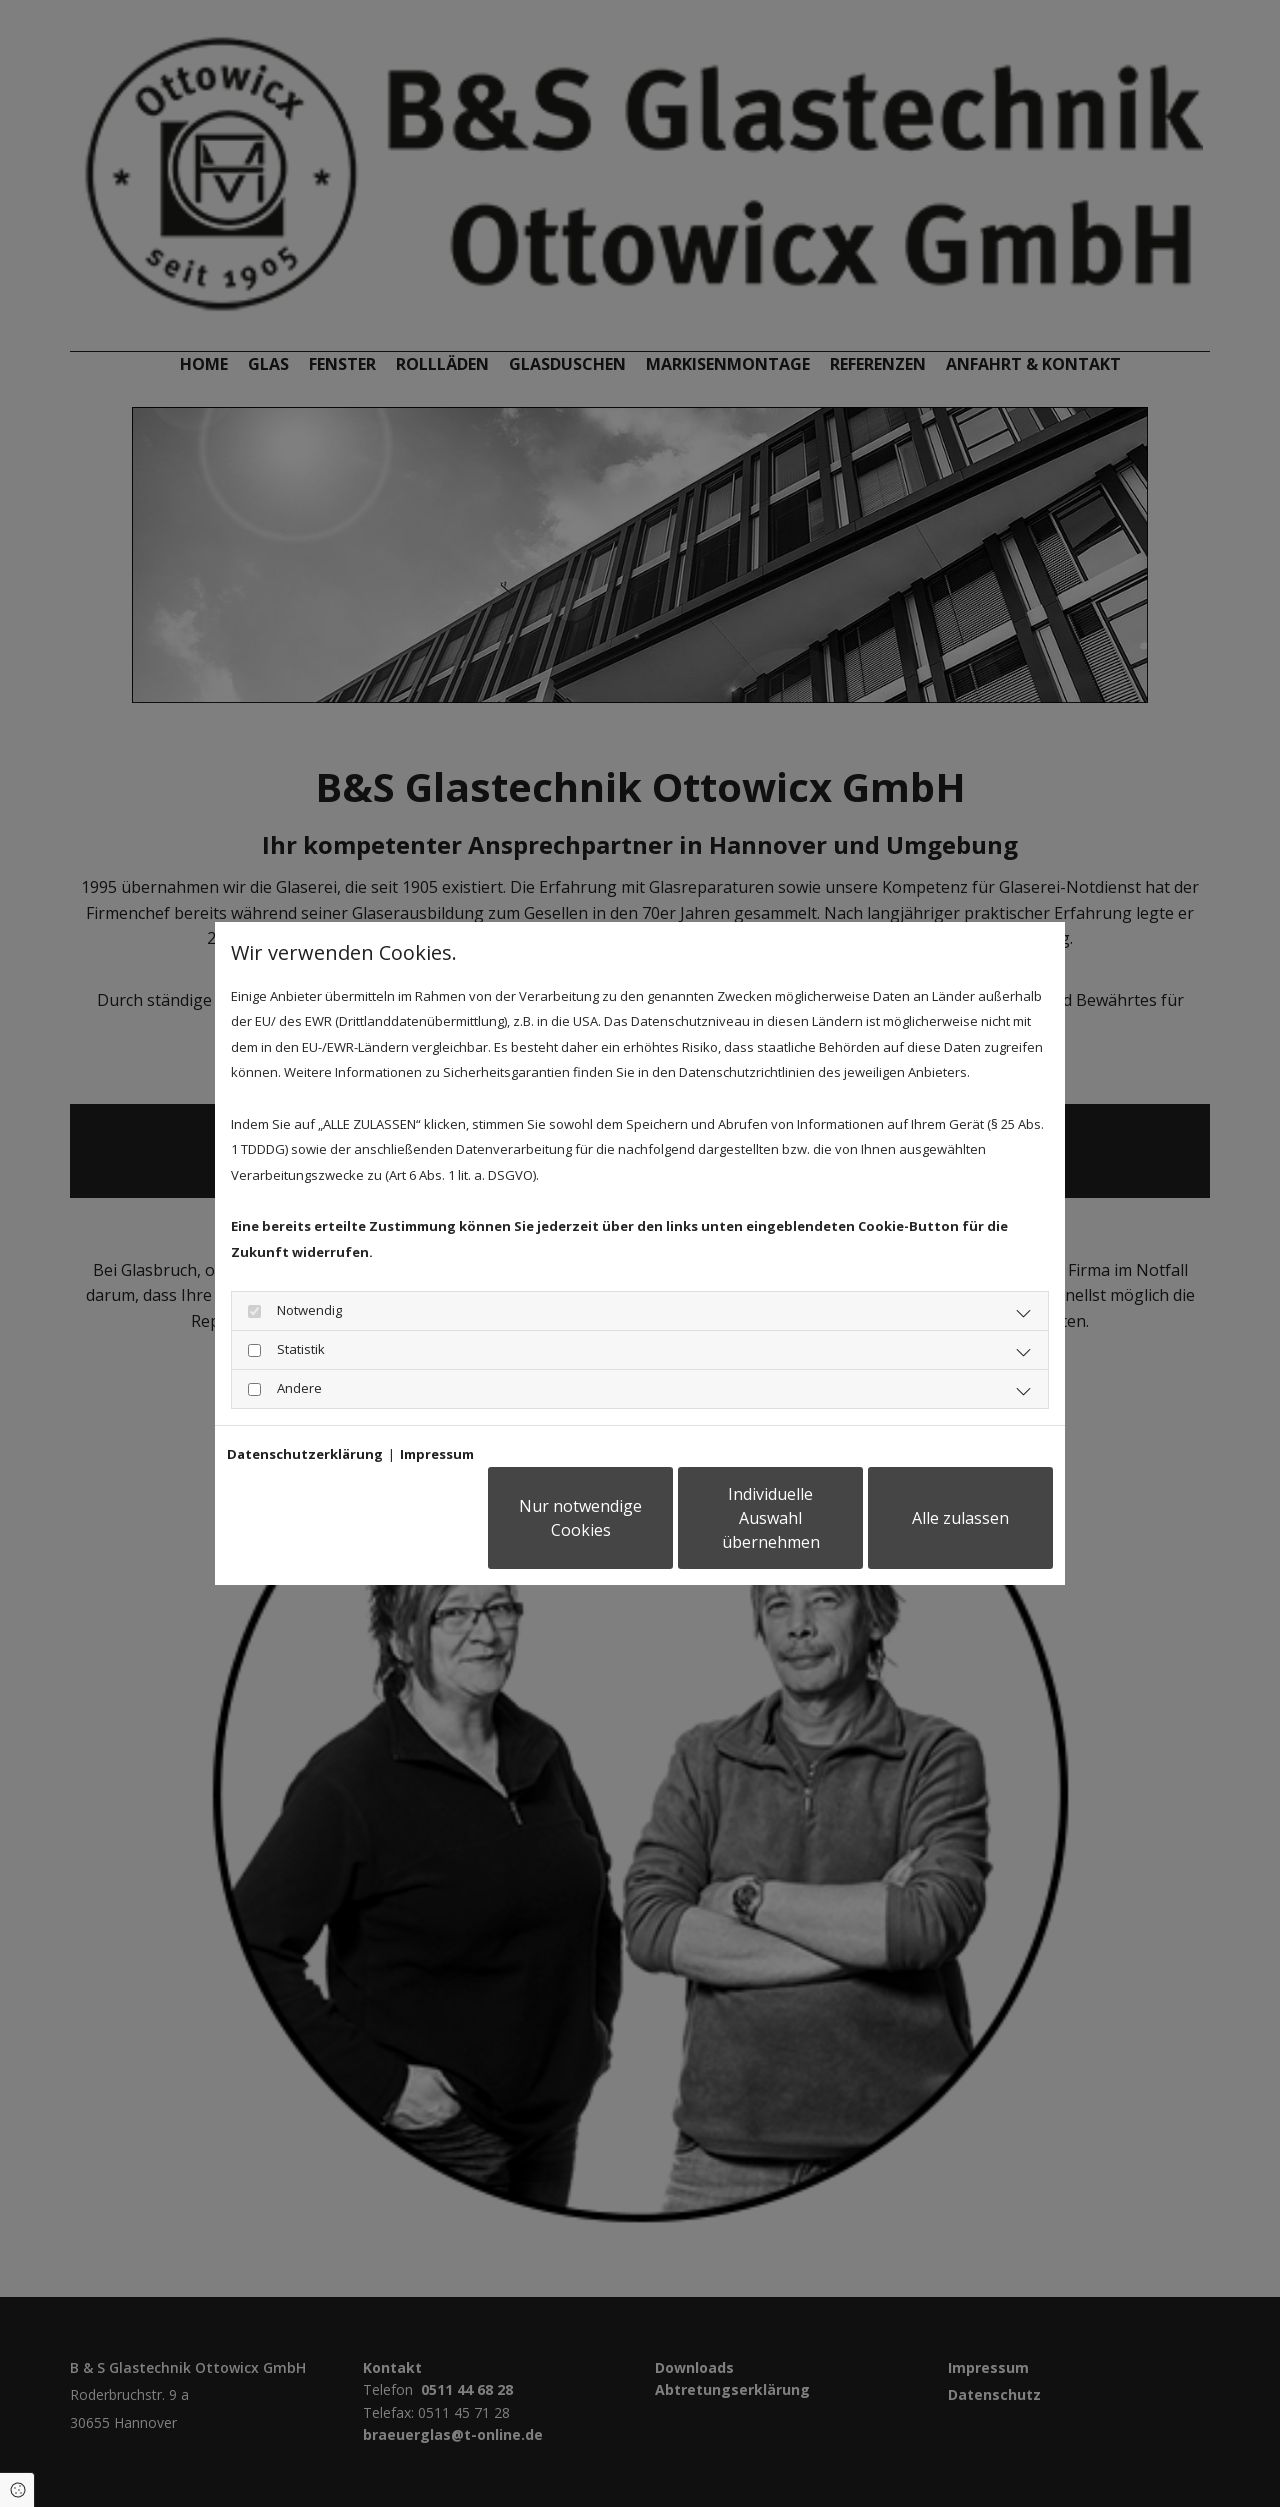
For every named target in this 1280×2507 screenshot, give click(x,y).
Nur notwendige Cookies (580, 1518)
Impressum (437, 1454)
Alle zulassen (960, 1518)
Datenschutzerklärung (305, 1454)
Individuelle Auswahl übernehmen (771, 1518)
